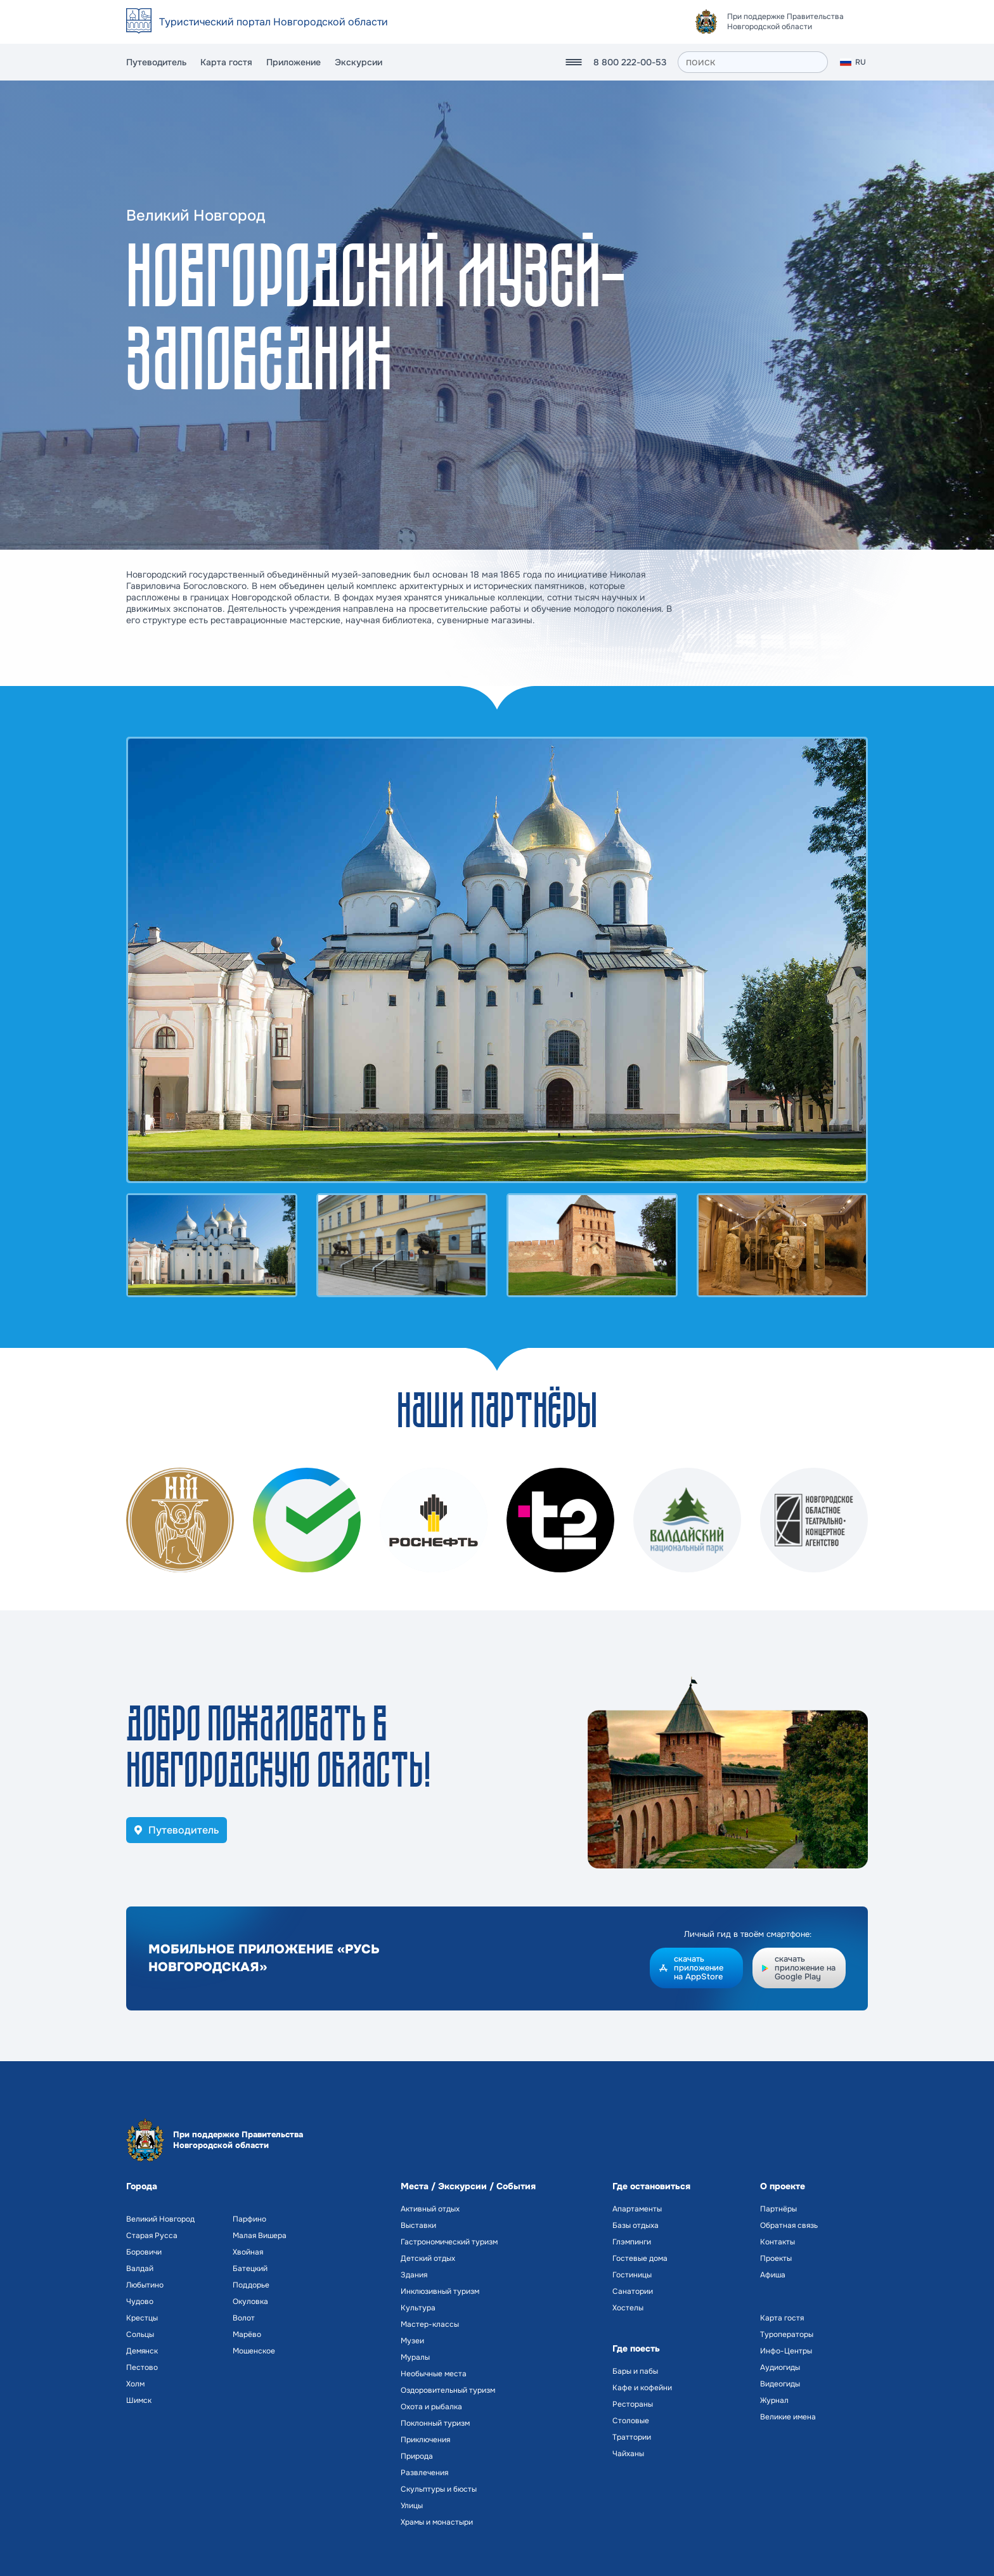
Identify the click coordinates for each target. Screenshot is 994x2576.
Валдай (139, 2268)
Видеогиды (780, 2384)
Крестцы (142, 2318)
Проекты (776, 2258)
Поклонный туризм (435, 2423)
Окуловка (250, 2301)
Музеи (412, 2341)
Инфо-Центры (786, 2351)
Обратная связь (789, 2225)
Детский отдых (428, 2258)
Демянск (142, 2351)
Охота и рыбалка (431, 2407)
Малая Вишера (260, 2235)
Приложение (293, 62)
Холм (135, 2384)
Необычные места (434, 2374)
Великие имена (788, 2417)
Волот (244, 2318)
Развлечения (424, 2473)
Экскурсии (358, 62)
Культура (418, 2308)
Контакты (777, 2242)
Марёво (247, 2334)
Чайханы (628, 2454)
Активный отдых (430, 2209)
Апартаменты (637, 2209)
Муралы (415, 2357)
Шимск (139, 2400)
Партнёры (778, 2209)
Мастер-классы (430, 2324)
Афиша (772, 2275)
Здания (414, 2275)
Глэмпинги (631, 2242)
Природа (417, 2456)
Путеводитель (156, 62)
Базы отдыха (635, 2225)
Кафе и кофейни (642, 2388)
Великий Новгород (160, 2219)
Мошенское (254, 2351)
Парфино (249, 2219)
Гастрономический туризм (449, 2242)
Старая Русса (152, 2235)
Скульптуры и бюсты (439, 2489)
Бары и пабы (635, 2371)
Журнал (774, 2400)
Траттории (631, 2437)
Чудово (139, 2301)
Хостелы (627, 2308)
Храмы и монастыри (437, 2522)
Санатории (632, 2291)
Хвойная (248, 2252)
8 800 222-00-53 (629, 62)
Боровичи (144, 2252)
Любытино (145, 2285)
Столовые (630, 2421)
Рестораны (632, 2404)
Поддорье (251, 2285)
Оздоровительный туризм (448, 2390)
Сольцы (140, 2334)
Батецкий (250, 2268)
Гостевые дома (640, 2258)
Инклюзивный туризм (440, 2291)
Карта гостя (226, 62)
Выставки (418, 2225)
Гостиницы (632, 2275)
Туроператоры (786, 2334)
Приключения (425, 2440)
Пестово (142, 2367)
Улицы (412, 2506)
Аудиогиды (780, 2367)
